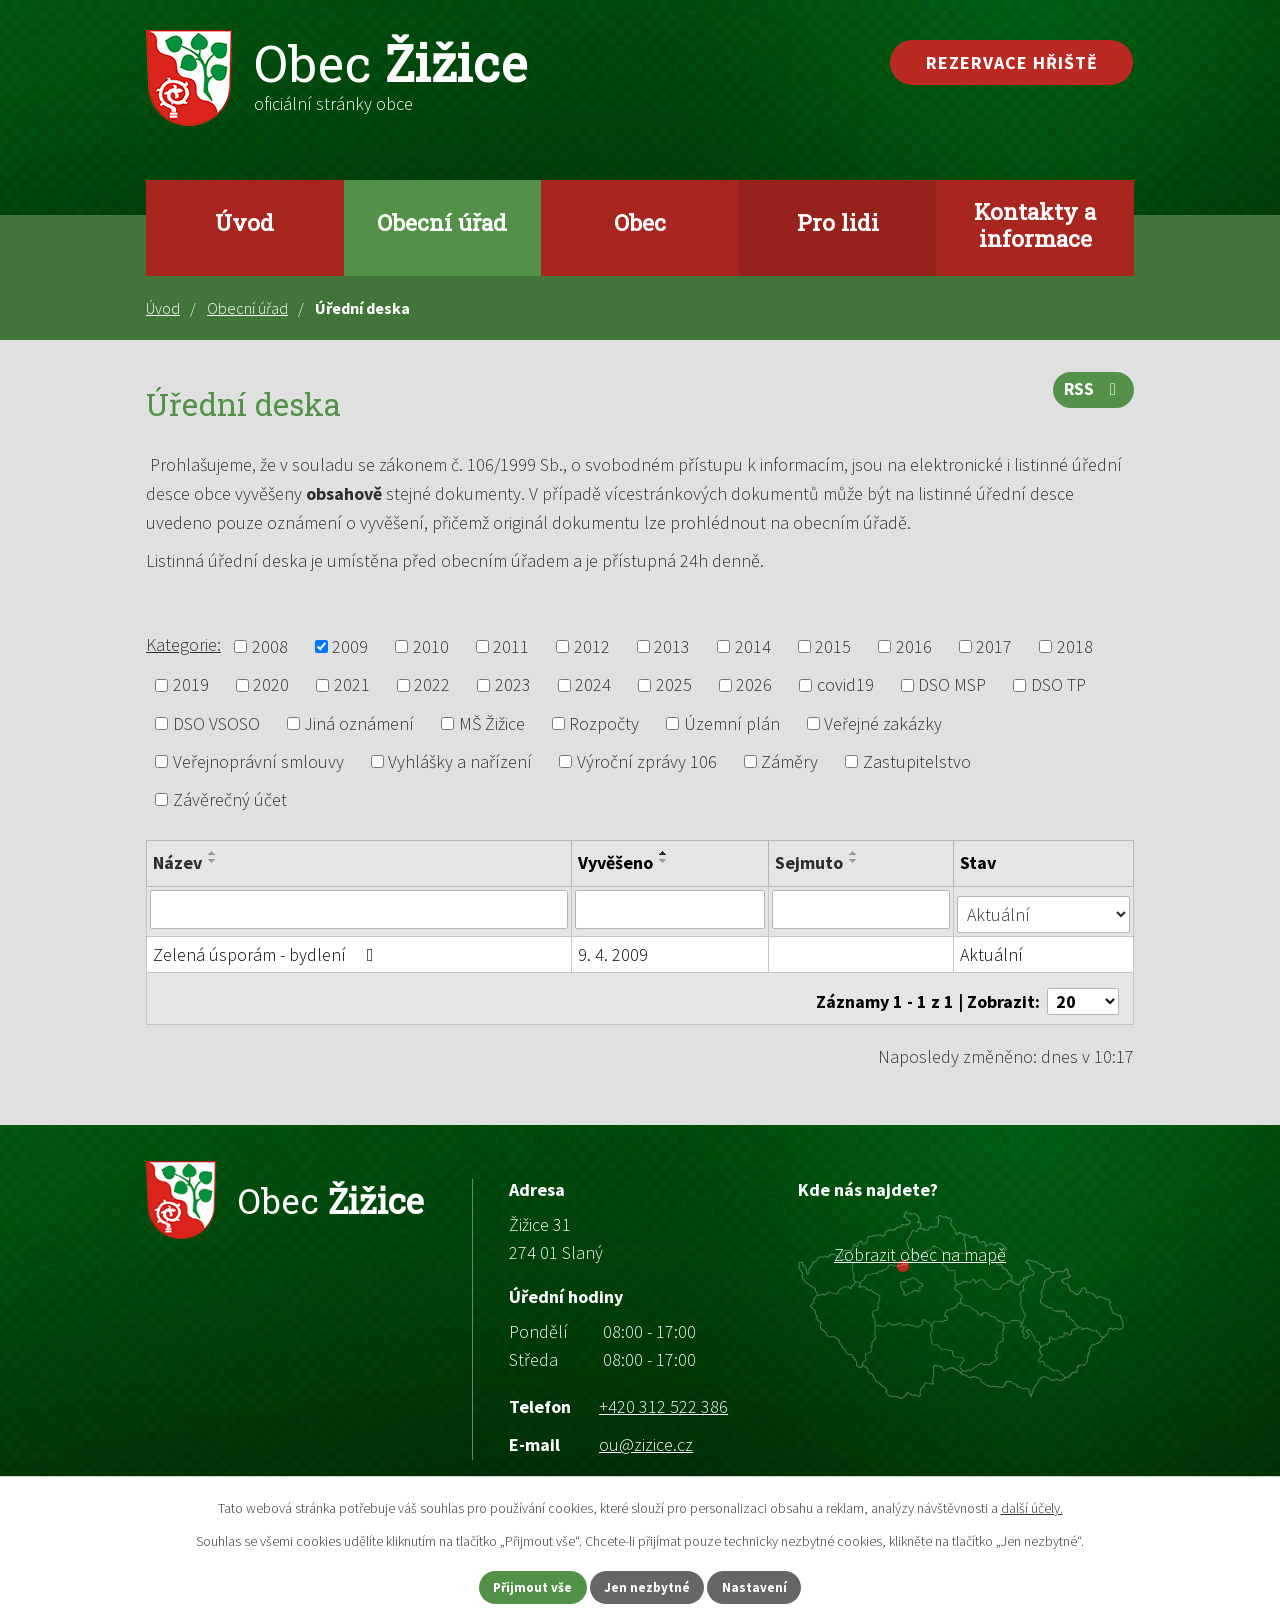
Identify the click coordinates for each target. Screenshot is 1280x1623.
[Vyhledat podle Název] (359, 909)
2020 (271, 685)
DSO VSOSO (216, 723)
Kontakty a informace (1035, 224)
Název (177, 862)
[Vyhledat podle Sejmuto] (863, 909)
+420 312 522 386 (663, 1395)
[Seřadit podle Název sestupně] (213, 861)
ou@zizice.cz (646, 1433)
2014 (753, 646)
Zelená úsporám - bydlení (267, 949)
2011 (511, 646)
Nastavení (771, 1586)
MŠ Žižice (492, 723)
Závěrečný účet (230, 799)
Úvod (244, 222)
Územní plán (732, 723)
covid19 (845, 685)
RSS (1092, 394)
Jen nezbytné (649, 1586)
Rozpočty (604, 723)
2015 (833, 646)
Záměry (789, 761)
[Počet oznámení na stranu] (1083, 990)
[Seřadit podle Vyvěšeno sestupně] (665, 861)
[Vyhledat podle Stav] (1044, 908)
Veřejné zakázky (883, 723)
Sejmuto (811, 862)
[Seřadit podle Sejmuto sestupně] (856, 861)
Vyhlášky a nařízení (460, 761)
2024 (593, 685)
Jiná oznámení (359, 723)
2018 (1075, 646)
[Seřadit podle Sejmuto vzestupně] (856, 853)
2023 (513, 685)
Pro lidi (838, 222)
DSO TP (1058, 685)
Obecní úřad (442, 222)
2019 (191, 685)
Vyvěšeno (616, 862)
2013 (672, 646)
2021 (352, 685)
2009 (350, 646)
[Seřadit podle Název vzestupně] (213, 853)
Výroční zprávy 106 (647, 761)
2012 (592, 646)
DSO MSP (952, 685)
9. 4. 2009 (614, 949)
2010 (431, 646)
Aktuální (993, 949)
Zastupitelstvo (917, 761)
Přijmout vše (518, 1586)
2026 (754, 685)
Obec (640, 222)
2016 (914, 646)
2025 (674, 685)
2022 (432, 685)
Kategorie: (183, 644)
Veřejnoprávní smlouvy (258, 761)
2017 (994, 646)
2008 (270, 646)
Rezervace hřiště (1012, 62)
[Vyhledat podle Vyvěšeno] (671, 909)
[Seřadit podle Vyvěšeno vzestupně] (665, 853)
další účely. (1032, 1506)
